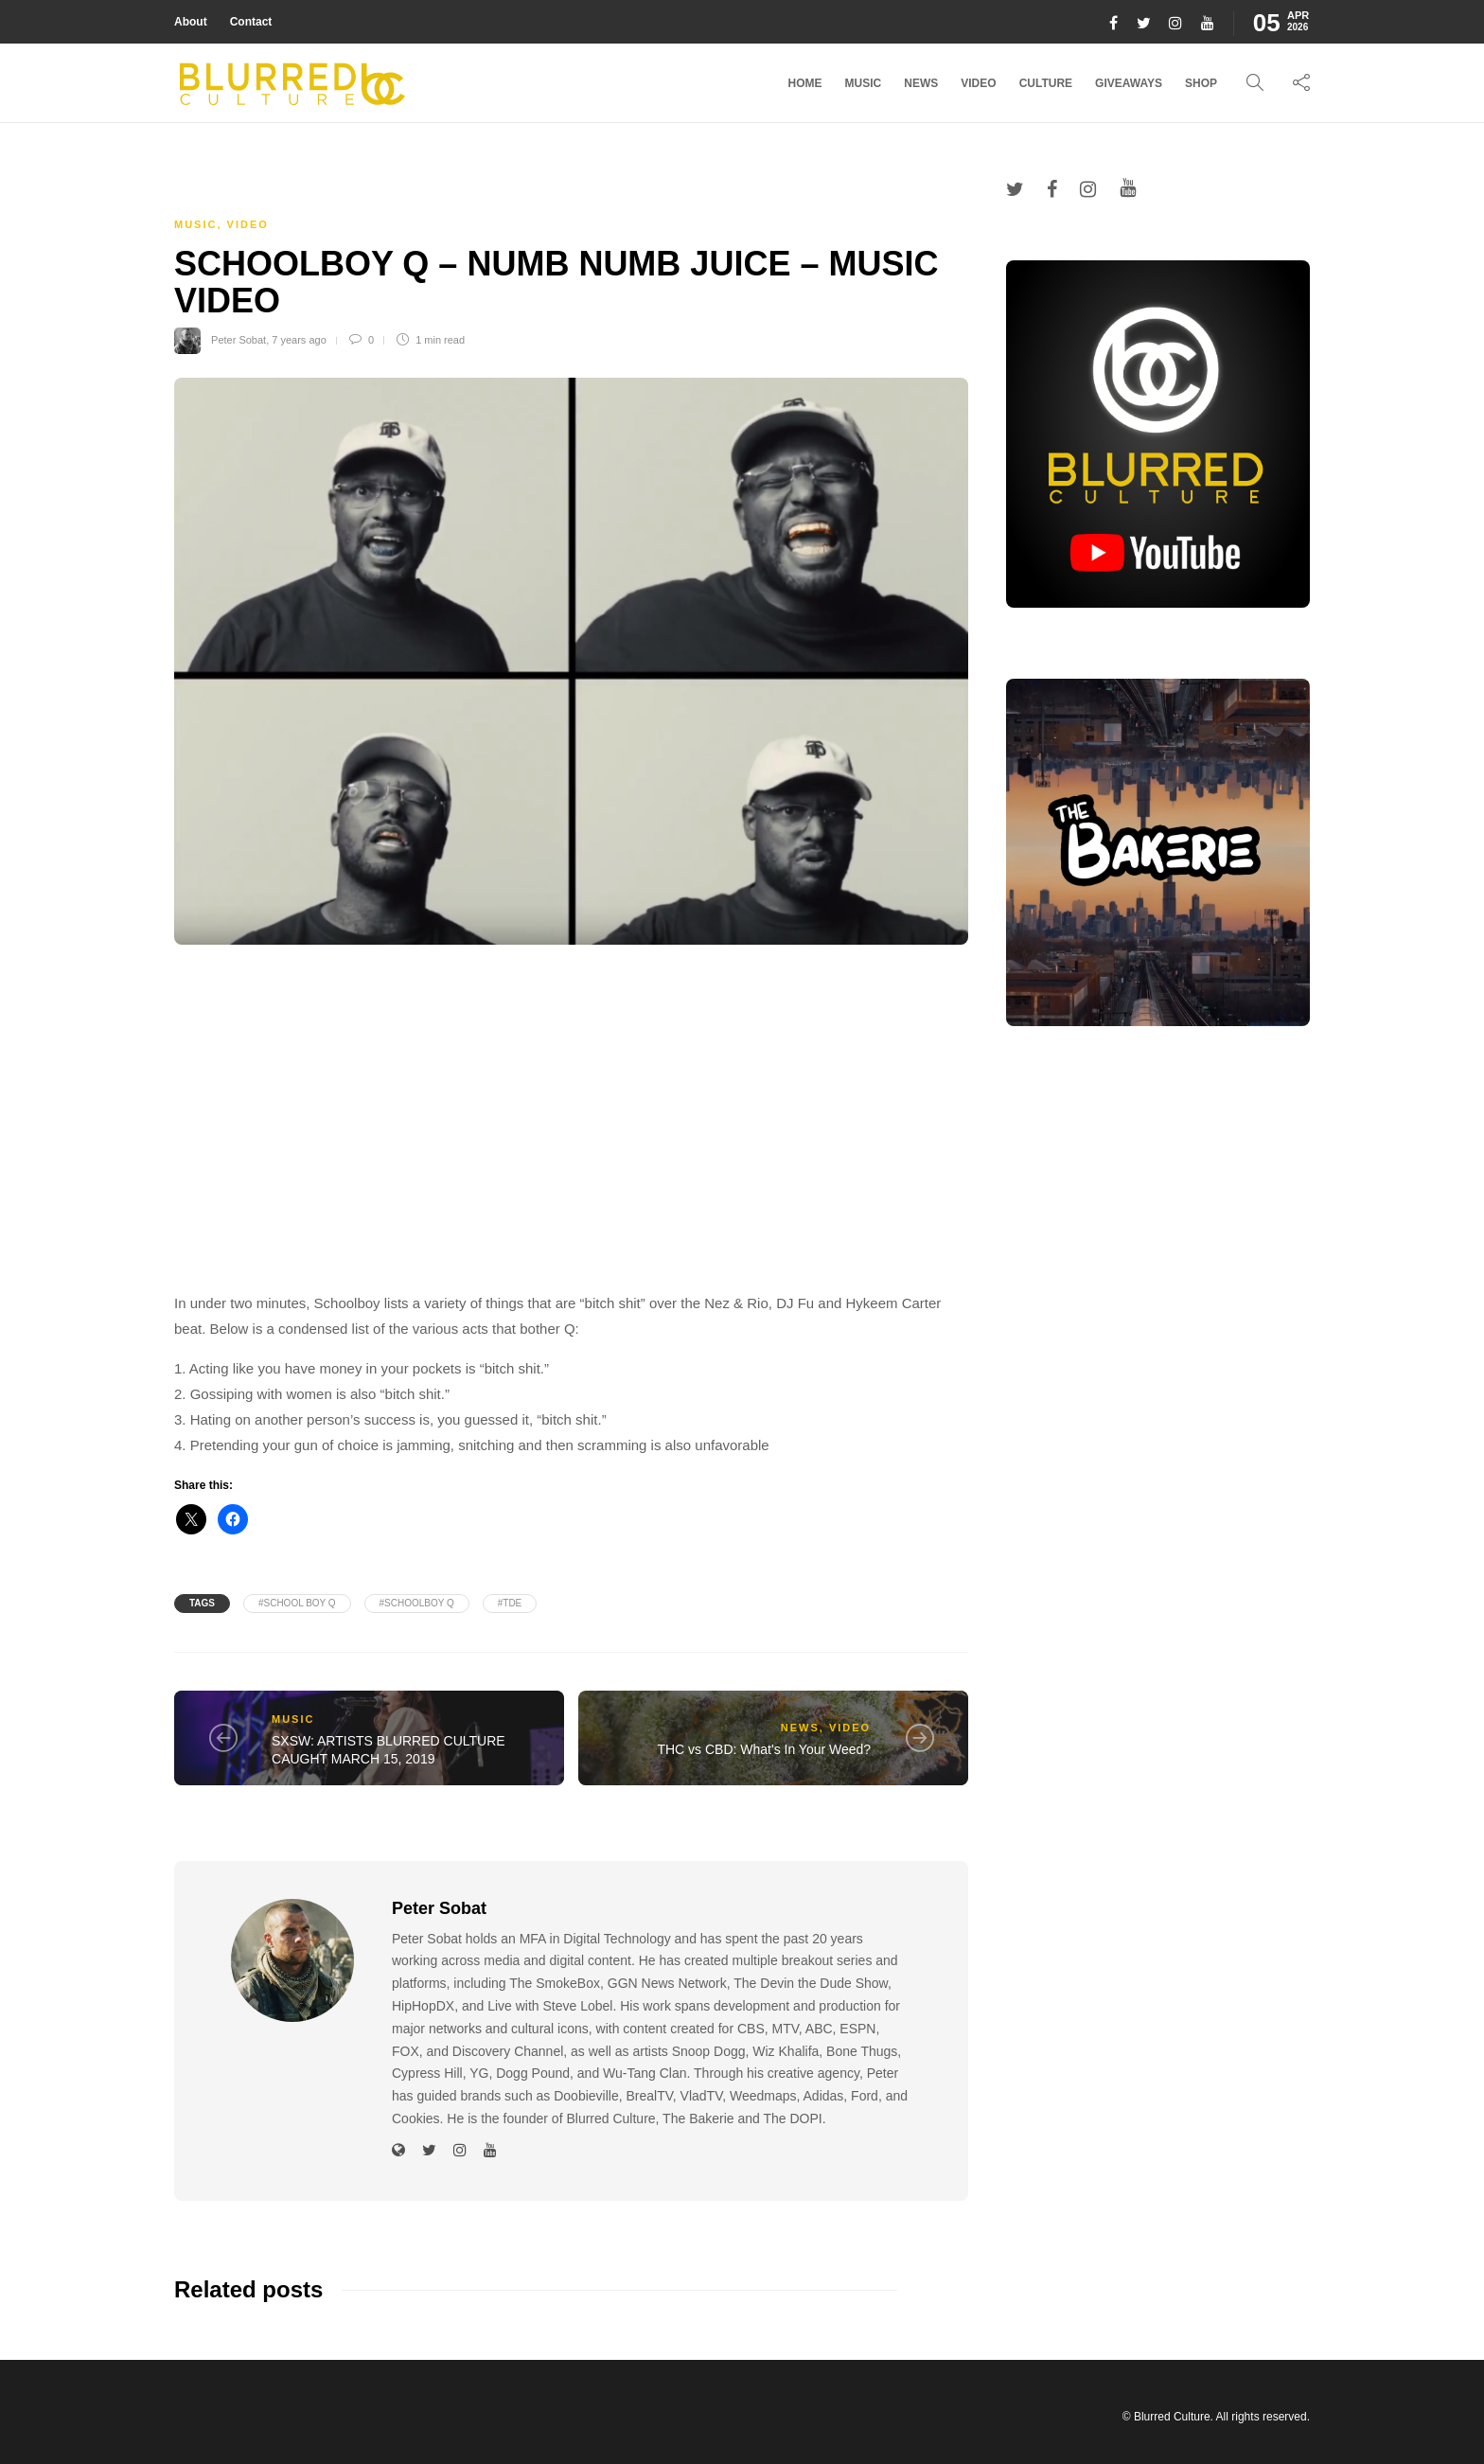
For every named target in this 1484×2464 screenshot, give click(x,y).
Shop (1201, 83)
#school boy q (297, 1603)
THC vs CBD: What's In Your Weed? (764, 1749)
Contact (251, 21)
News (921, 83)
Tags (202, 1603)
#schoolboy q (417, 1603)
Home (805, 83)
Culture (1045, 83)
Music (863, 83)
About (190, 21)
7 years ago (299, 340)
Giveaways (1128, 83)
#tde (510, 1603)
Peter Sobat (238, 340)
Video (978, 83)
